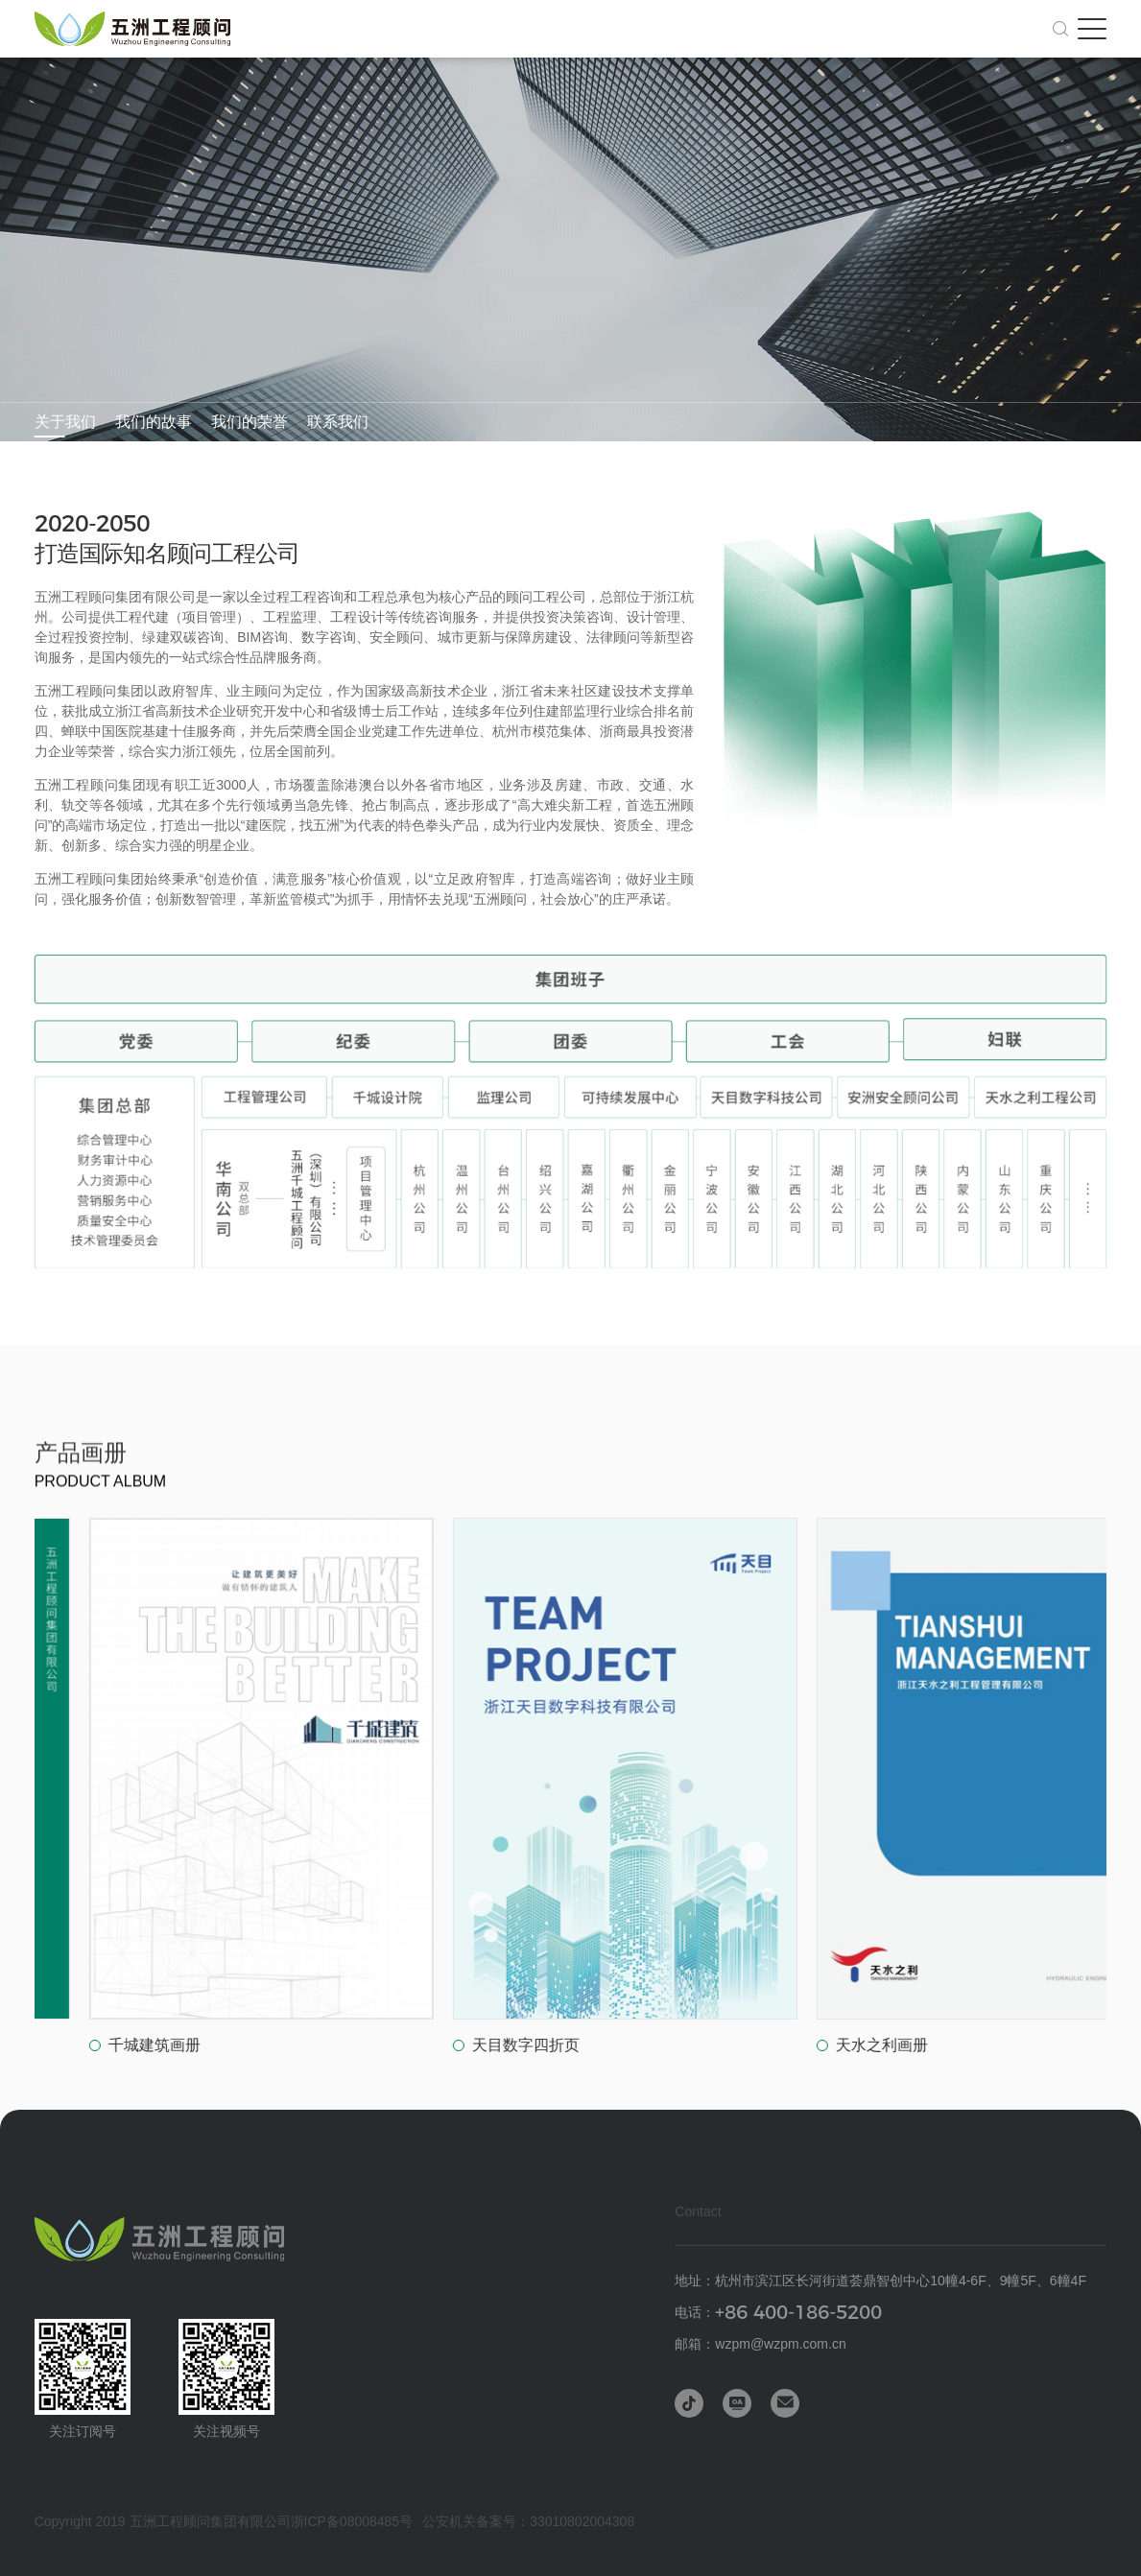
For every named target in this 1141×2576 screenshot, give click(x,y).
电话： (778, 2313)
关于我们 (65, 422)
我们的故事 (153, 422)
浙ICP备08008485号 (352, 2521)
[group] (384, 1787)
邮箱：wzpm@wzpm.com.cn (760, 2343)
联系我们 (337, 422)
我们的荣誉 (249, 422)
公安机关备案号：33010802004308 (528, 2521)
